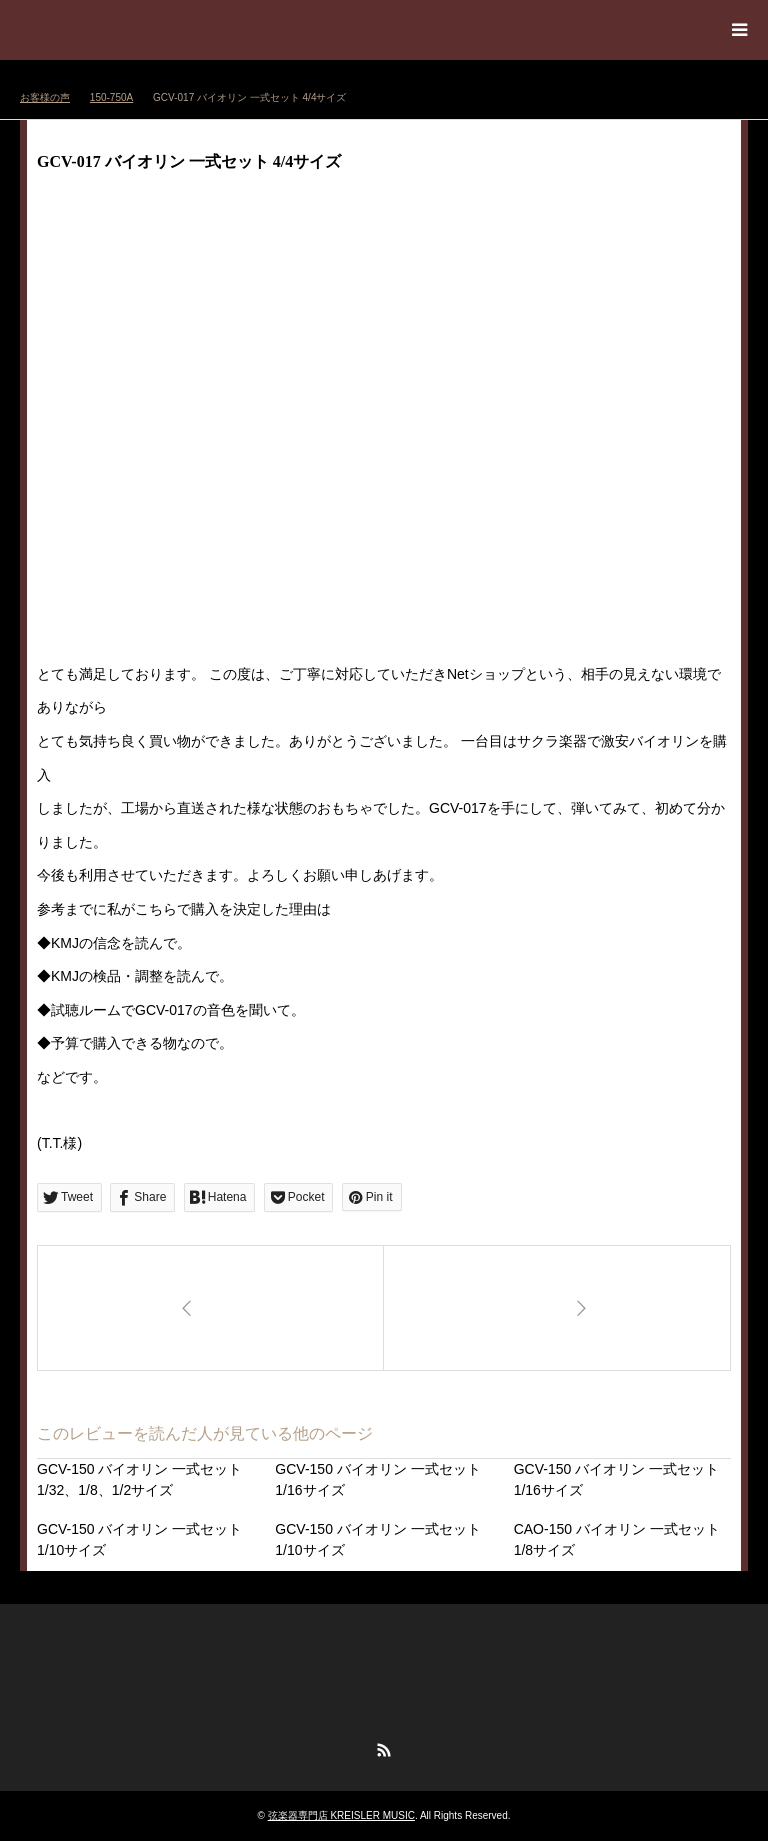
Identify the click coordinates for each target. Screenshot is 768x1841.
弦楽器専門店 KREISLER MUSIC (341, 1815)
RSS (384, 1750)
